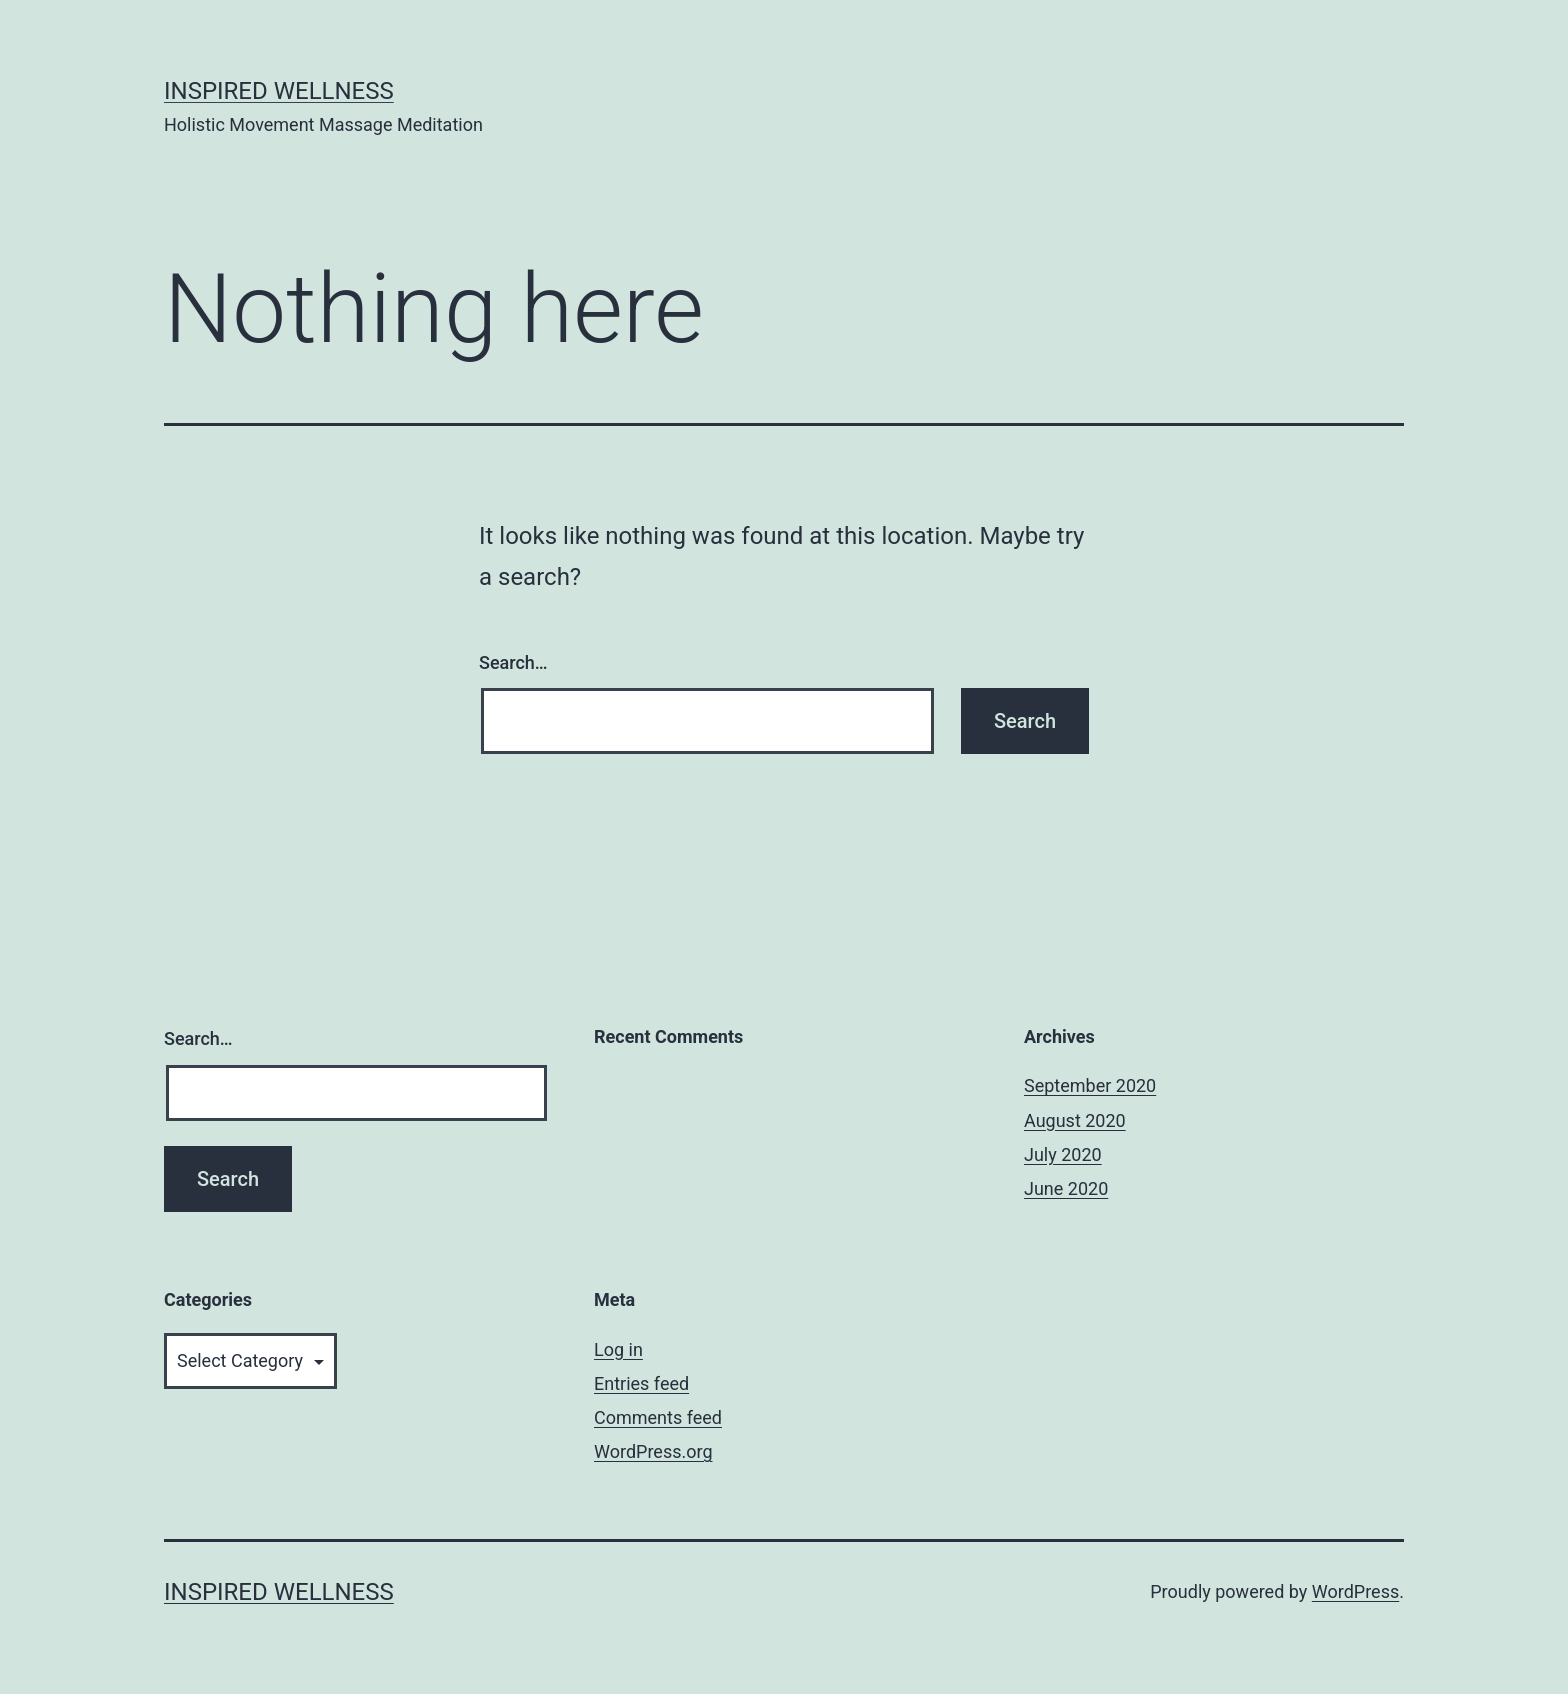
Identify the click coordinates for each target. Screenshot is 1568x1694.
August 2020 (1075, 1120)
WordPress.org (653, 1451)
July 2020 (1063, 1154)
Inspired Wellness (279, 91)
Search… (513, 662)
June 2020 (1066, 1188)
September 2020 (1090, 1085)
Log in (618, 1349)
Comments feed (658, 1417)
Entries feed (641, 1383)
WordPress (1355, 1591)
